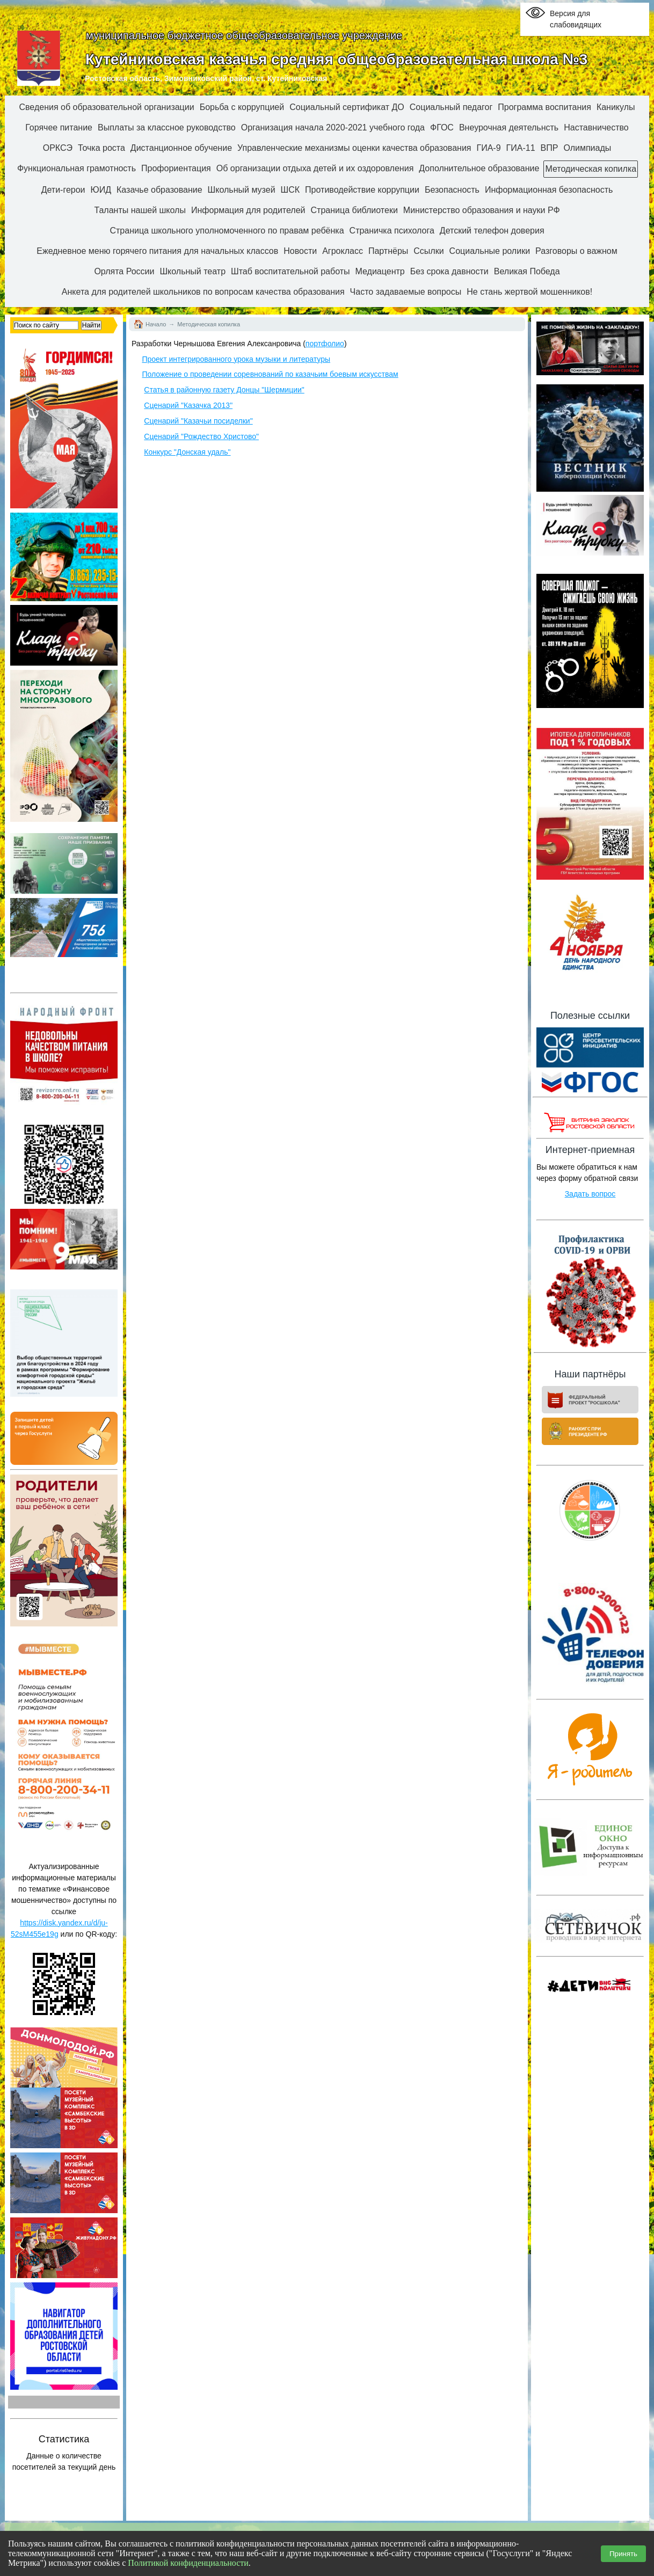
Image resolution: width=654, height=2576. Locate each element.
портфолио (325, 343)
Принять (623, 2554)
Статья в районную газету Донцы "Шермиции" (224, 389)
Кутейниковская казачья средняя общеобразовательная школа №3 (336, 59)
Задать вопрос (590, 1194)
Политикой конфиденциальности (188, 2562)
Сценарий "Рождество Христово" (201, 436)
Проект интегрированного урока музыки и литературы (236, 359)
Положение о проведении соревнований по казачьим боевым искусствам (270, 374)
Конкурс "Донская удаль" (187, 452)
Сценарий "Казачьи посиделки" (198, 421)
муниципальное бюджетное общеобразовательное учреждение (244, 35)
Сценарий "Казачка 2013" (188, 405)
